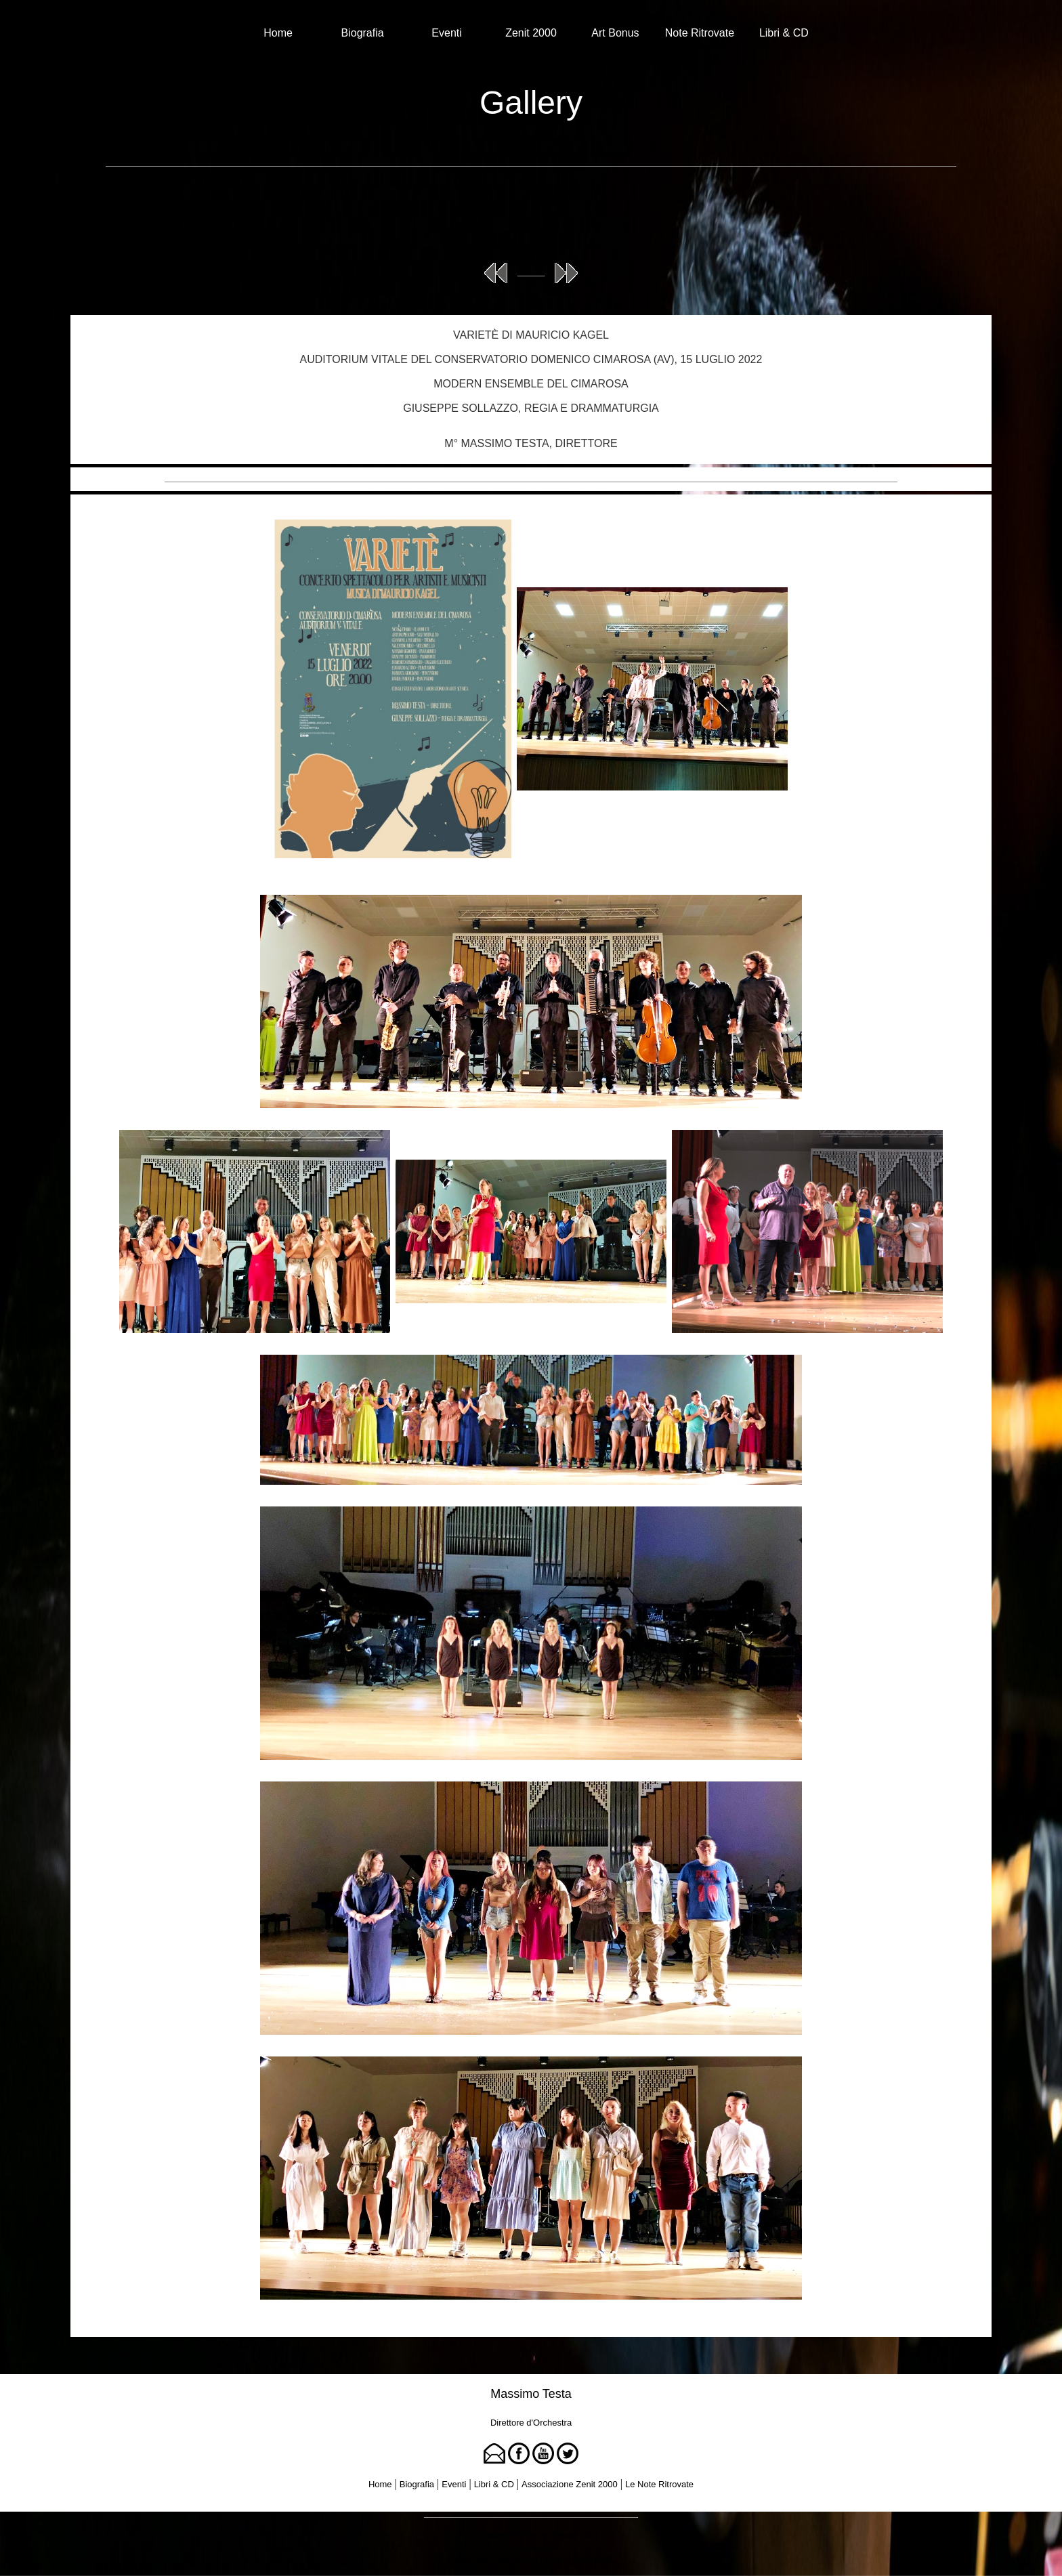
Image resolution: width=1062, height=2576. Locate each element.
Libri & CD (784, 33)
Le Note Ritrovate (659, 2484)
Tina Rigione (557, 2535)
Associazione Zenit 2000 (570, 2484)
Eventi (446, 33)
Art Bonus (615, 33)
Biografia (362, 33)
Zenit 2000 (531, 33)
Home (278, 33)
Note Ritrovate (699, 33)
